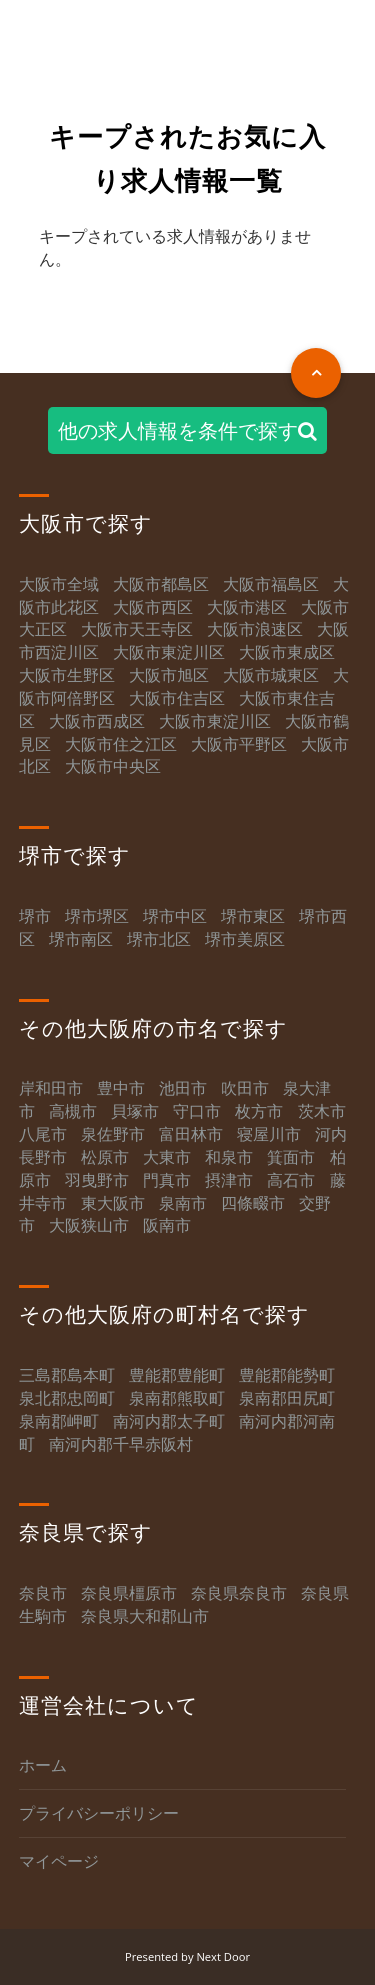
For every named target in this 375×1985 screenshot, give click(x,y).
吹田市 (245, 1088)
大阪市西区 (153, 607)
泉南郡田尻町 (287, 1398)
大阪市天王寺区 (137, 629)
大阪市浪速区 (255, 629)
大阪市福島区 (271, 584)
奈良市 (43, 1593)
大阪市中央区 (113, 766)
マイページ (59, 1861)
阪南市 (167, 1225)
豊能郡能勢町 (287, 1375)
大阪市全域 (59, 584)
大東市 (167, 1157)
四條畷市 (253, 1203)
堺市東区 (253, 916)
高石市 (291, 1180)
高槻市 (73, 1111)
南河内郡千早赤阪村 (121, 1444)
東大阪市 (113, 1203)
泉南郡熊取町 (177, 1398)
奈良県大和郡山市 (145, 1616)
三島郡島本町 (67, 1375)
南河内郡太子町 (169, 1421)
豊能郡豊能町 (177, 1375)
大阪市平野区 (239, 744)
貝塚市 (135, 1111)
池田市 (183, 1088)
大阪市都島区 (161, 584)
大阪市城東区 (271, 675)
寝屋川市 (269, 1134)
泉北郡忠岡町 (67, 1398)
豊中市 (121, 1088)
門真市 (167, 1180)
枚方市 (259, 1111)
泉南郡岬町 (59, 1421)
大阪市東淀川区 (169, 652)
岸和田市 (51, 1088)
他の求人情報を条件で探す (187, 430)
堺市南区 (81, 939)
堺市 (35, 916)
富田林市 (191, 1134)
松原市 (105, 1157)
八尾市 (43, 1134)
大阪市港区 (247, 607)
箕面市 (291, 1157)
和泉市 (229, 1157)
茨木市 (322, 1111)
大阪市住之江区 (123, 744)
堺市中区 (175, 916)
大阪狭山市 (89, 1225)
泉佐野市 (113, 1134)
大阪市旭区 (169, 675)
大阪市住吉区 (177, 698)
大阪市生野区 (67, 675)
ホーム (43, 1765)
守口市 (197, 1111)
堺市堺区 (97, 916)
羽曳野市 (97, 1180)
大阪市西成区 (97, 721)
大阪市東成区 (287, 652)
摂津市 (229, 1180)
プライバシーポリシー (99, 1813)
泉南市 (183, 1203)
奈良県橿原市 (129, 1593)
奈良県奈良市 (239, 1593)
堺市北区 (159, 939)
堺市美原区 (245, 939)
